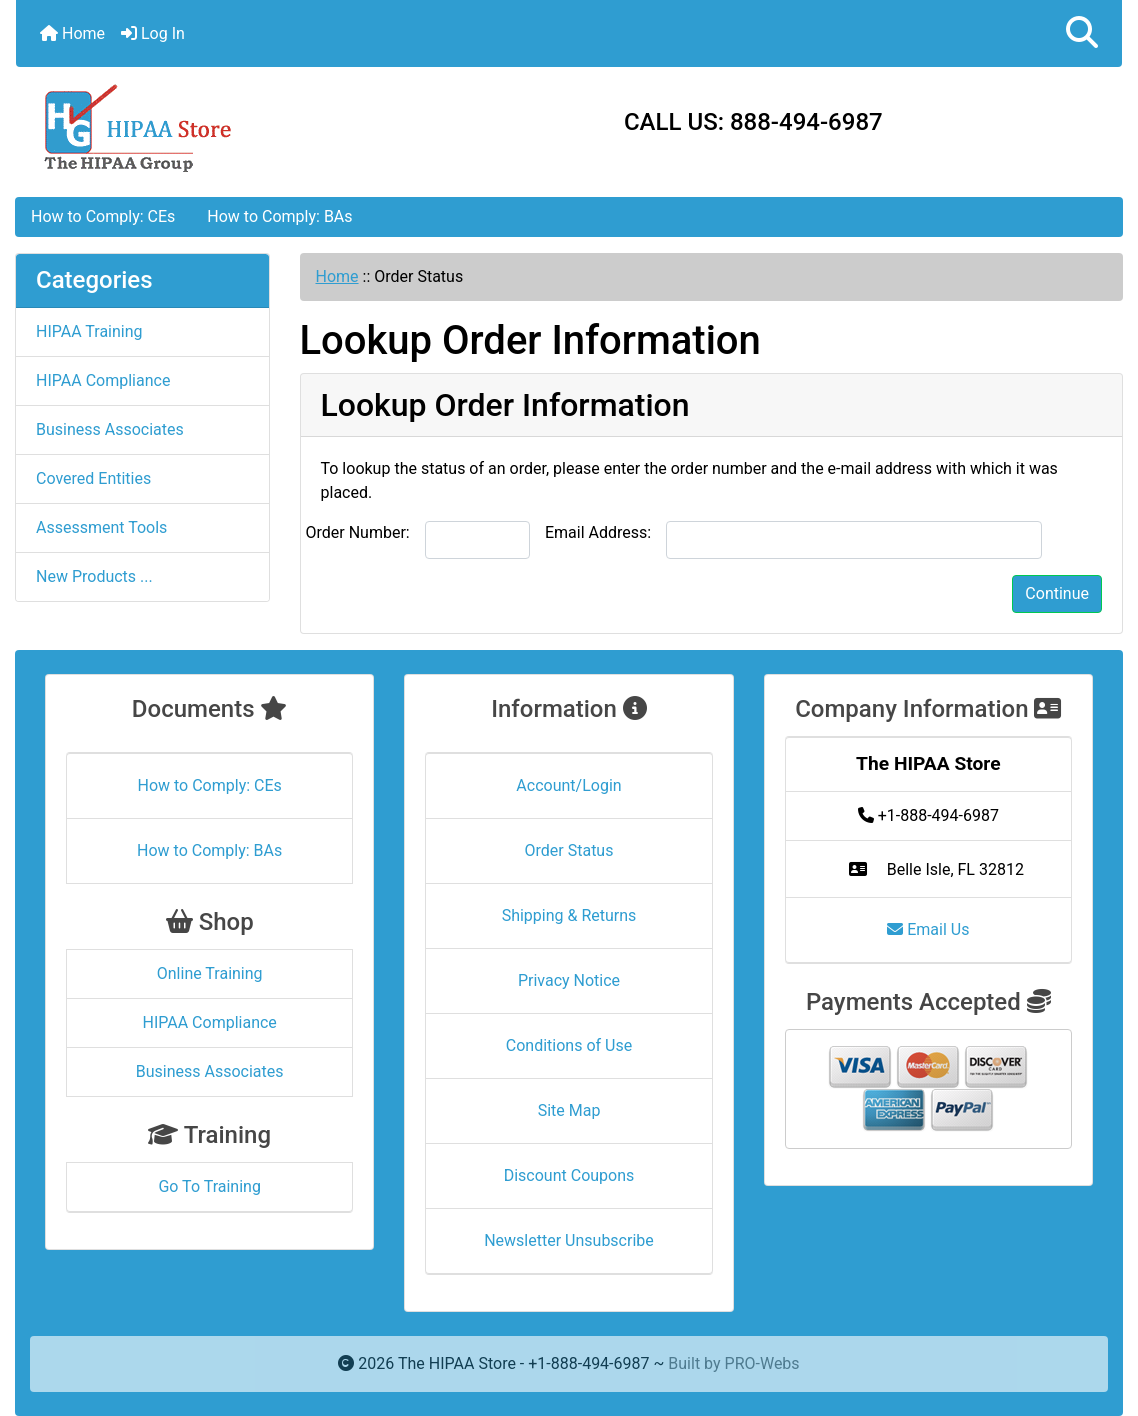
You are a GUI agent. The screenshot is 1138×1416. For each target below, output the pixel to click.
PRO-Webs (762, 1363)
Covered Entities (93, 478)
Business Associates (110, 429)
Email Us (928, 929)
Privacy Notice (569, 980)
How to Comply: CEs (103, 216)
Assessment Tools (101, 527)
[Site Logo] (200, 126)
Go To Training (209, 1186)
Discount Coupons (569, 1175)
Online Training (210, 973)
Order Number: (358, 532)
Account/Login (568, 785)
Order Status (569, 850)
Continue (1057, 593)
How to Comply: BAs (279, 216)
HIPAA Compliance (103, 380)
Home (72, 33)
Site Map (569, 1110)
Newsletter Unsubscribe (569, 1240)
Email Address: (598, 532)
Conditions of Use (569, 1045)
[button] (1082, 33)
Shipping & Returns (569, 915)
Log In (153, 33)
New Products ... (94, 576)
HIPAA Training (89, 331)
